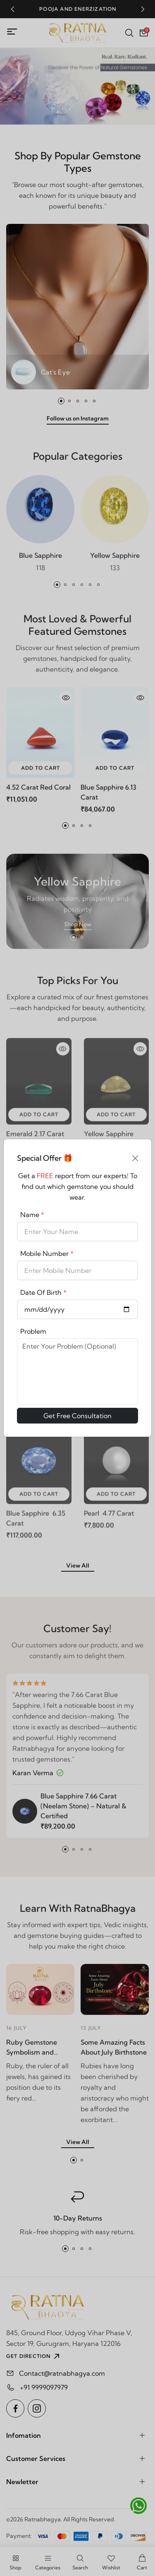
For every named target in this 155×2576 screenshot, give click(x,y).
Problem (33, 1331)
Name (32, 1214)
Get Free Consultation (77, 1416)
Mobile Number (47, 1253)
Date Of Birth (43, 1292)
